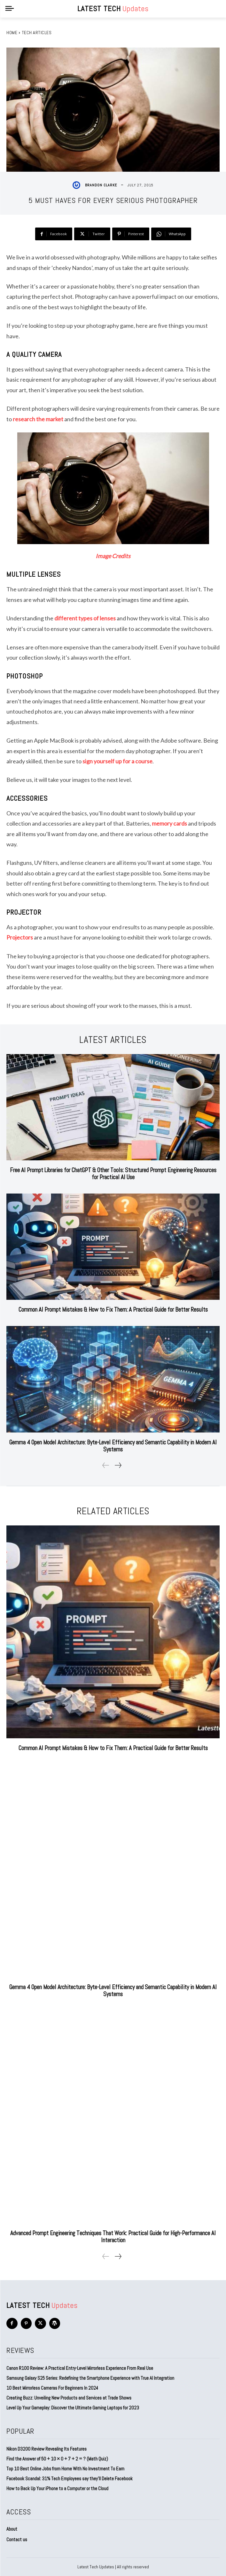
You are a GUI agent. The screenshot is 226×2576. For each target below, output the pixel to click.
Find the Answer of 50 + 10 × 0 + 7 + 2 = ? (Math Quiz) (57, 2459)
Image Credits (113, 555)
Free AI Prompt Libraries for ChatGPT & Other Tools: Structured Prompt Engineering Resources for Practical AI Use (113, 1173)
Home (11, 32)
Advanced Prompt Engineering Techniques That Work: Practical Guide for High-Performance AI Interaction (113, 2236)
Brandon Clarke (101, 185)
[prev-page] (106, 1465)
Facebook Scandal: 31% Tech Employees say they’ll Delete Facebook (69, 2478)
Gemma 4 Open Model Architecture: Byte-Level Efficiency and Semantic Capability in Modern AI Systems (113, 1445)
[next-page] (118, 1465)
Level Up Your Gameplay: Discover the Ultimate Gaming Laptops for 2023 (72, 2408)
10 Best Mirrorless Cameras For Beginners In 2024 (52, 2388)
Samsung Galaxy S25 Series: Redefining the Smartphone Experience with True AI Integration (90, 2378)
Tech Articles (37, 32)
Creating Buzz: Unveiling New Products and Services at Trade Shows (68, 2398)
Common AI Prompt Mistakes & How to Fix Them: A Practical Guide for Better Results (113, 1310)
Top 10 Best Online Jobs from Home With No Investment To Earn (65, 2469)
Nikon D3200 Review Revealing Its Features (46, 2449)
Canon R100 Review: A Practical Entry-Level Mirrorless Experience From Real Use (79, 2368)
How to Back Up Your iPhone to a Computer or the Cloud (57, 2488)
